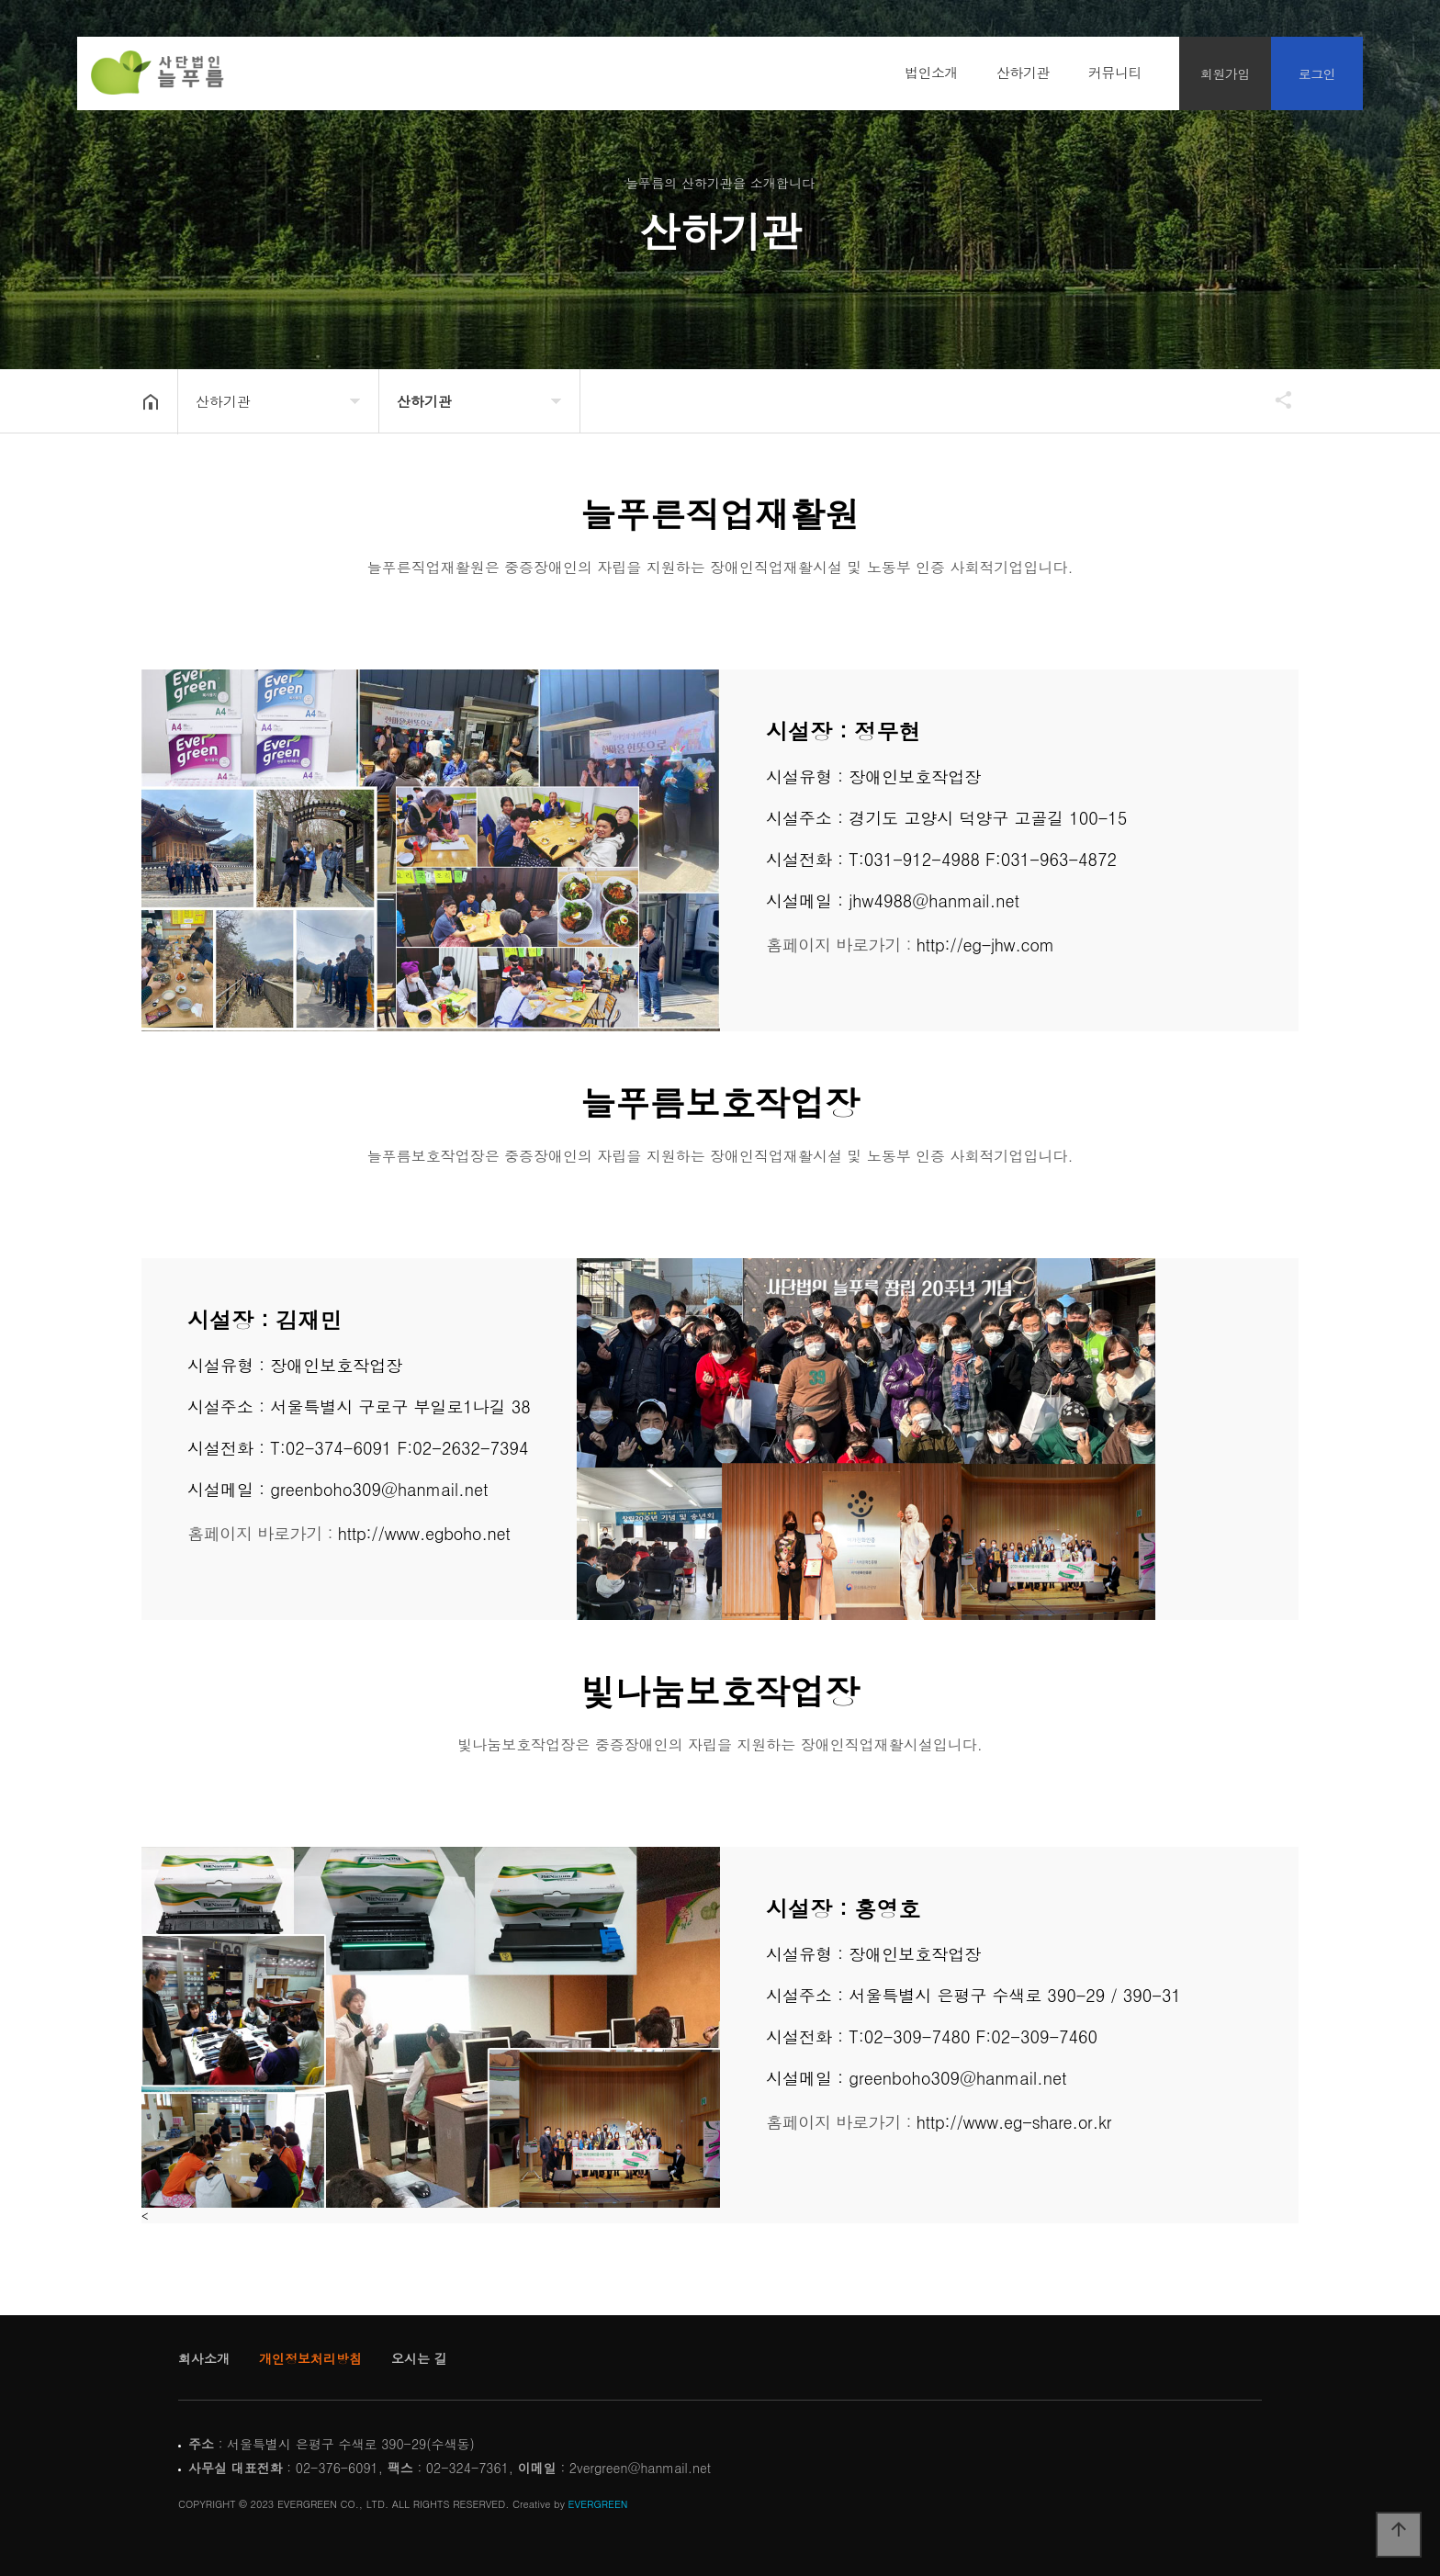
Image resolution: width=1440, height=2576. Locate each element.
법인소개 (931, 72)
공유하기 (1275, 399)
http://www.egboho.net (424, 1533)
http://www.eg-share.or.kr (1014, 2121)
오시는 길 (419, 2358)
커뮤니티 (1115, 72)
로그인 (1317, 73)
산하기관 (1023, 72)
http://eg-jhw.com (985, 944)
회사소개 (204, 2358)
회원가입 (1225, 73)
